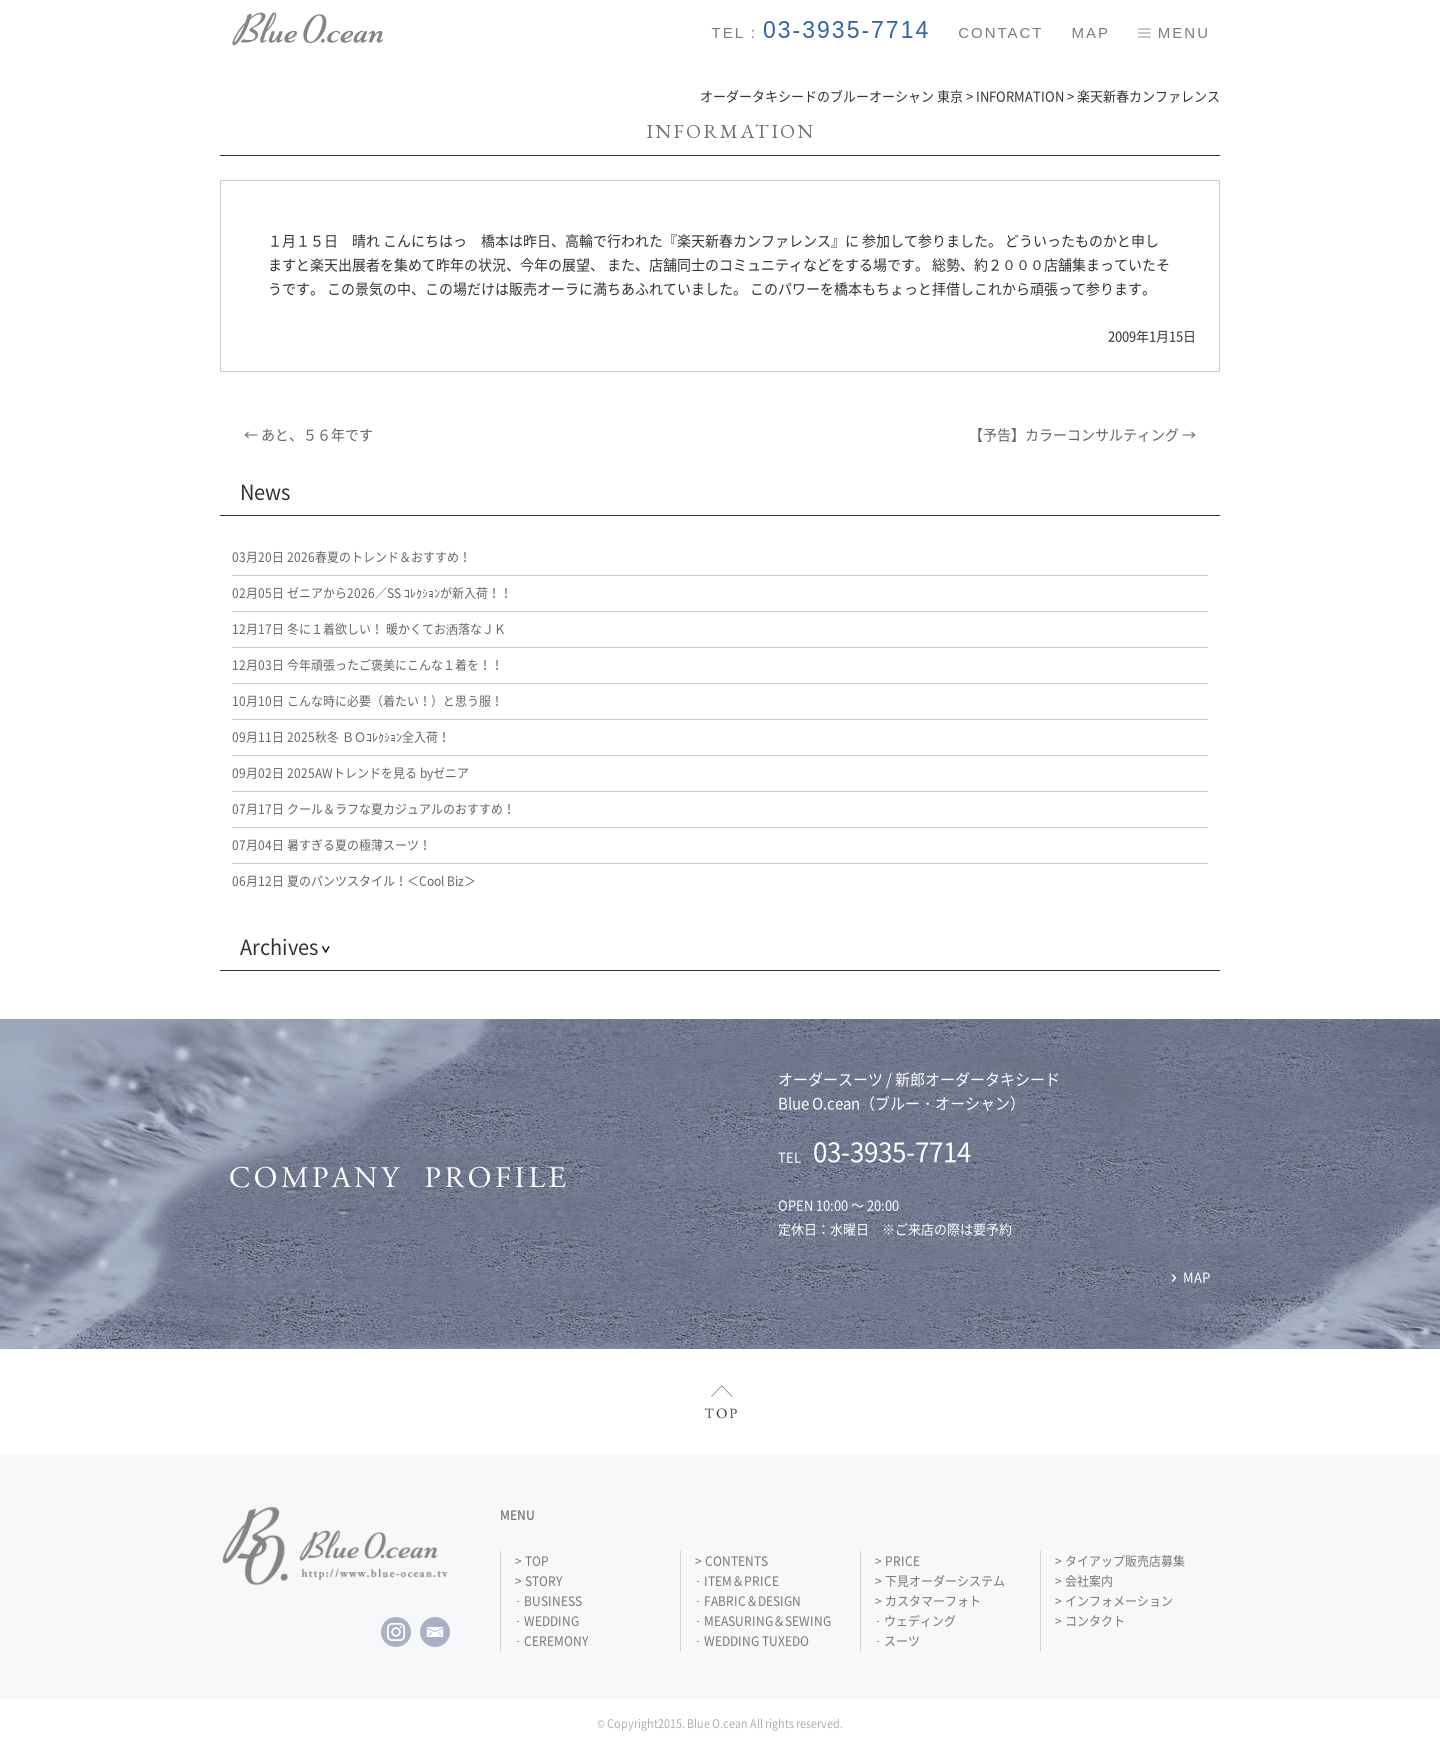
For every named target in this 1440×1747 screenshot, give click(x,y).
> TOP (532, 1561)
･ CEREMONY (551, 1641)
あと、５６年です (308, 434)
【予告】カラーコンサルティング (1082, 434)
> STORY (538, 1581)
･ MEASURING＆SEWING (763, 1621)
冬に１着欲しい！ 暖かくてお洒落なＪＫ (369, 629)
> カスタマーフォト (928, 1601)
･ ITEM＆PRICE (737, 1581)
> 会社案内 (1084, 1581)
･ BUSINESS (548, 1601)
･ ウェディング (915, 1621)
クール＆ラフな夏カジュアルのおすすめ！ (373, 809)
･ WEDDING (547, 1621)
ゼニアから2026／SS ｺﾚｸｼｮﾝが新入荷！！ (372, 593)
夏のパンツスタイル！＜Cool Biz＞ (354, 881)
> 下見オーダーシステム (940, 1581)
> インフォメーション (1114, 1601)
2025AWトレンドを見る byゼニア (350, 773)
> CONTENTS (731, 1561)
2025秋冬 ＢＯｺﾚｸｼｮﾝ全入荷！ (341, 737)
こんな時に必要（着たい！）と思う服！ (367, 701)
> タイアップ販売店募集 (1120, 1561)
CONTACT (1000, 32)
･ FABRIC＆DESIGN (748, 1601)
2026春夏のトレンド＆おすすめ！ (351, 557)
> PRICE (897, 1561)
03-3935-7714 (846, 30)
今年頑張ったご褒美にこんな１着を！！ (367, 665)
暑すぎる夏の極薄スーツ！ (331, 845)
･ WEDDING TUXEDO (752, 1641)
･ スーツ (897, 1641)
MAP (1090, 32)
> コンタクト (1090, 1621)
